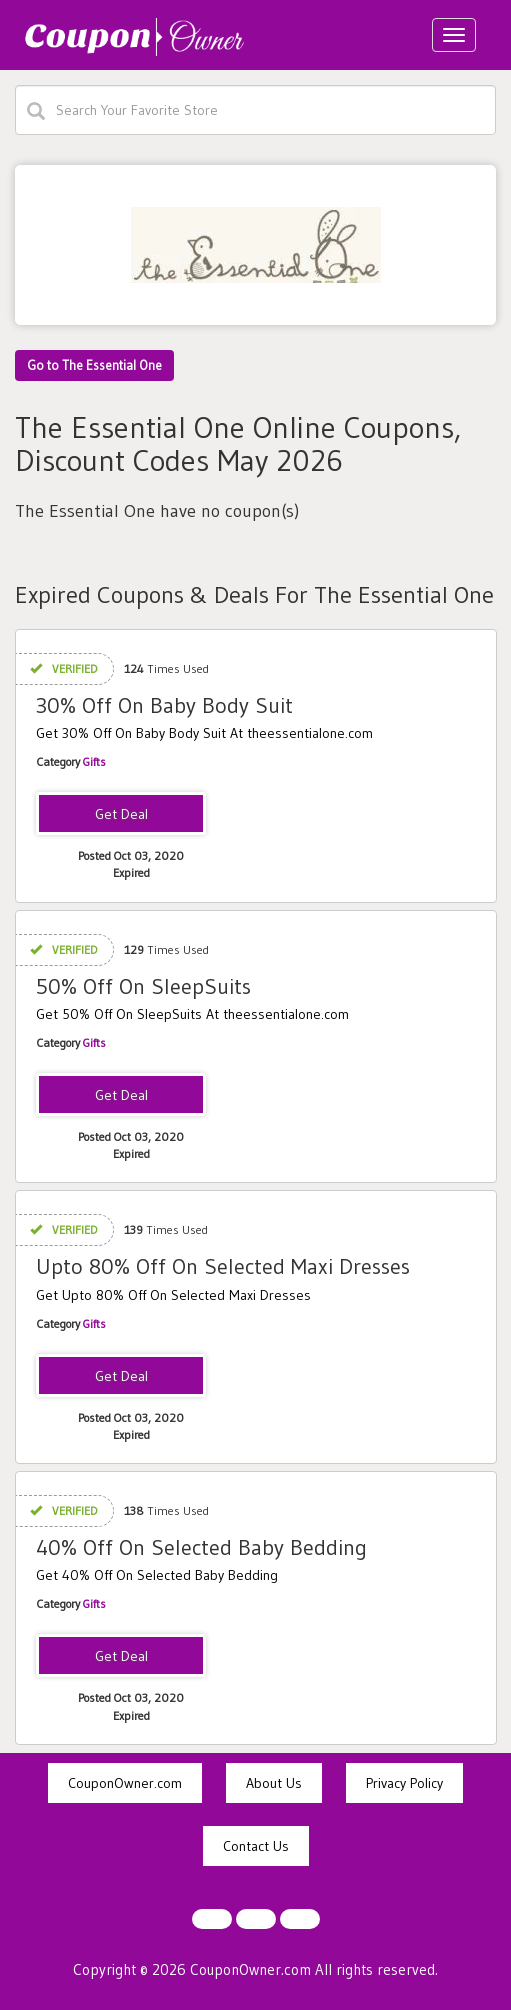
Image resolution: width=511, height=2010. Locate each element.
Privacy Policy (404, 1783)
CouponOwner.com (125, 1783)
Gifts (94, 761)
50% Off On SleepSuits (143, 986)
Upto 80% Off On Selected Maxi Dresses (223, 1266)
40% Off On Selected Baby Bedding (201, 1547)
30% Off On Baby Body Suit (164, 705)
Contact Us (256, 1846)
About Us (274, 1783)
